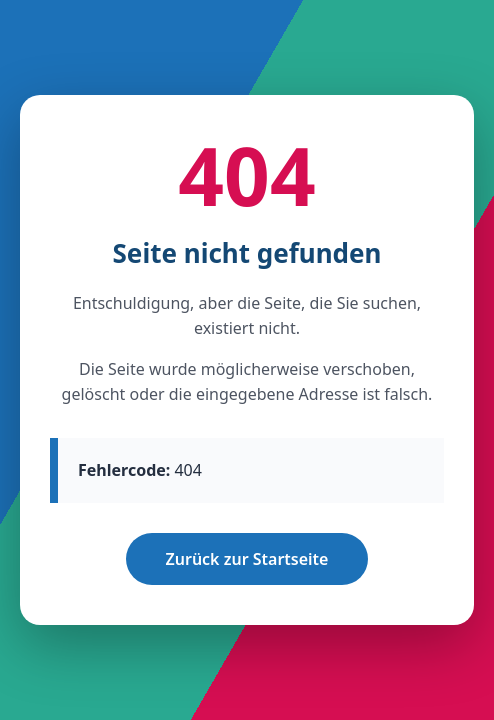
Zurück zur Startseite (247, 559)
